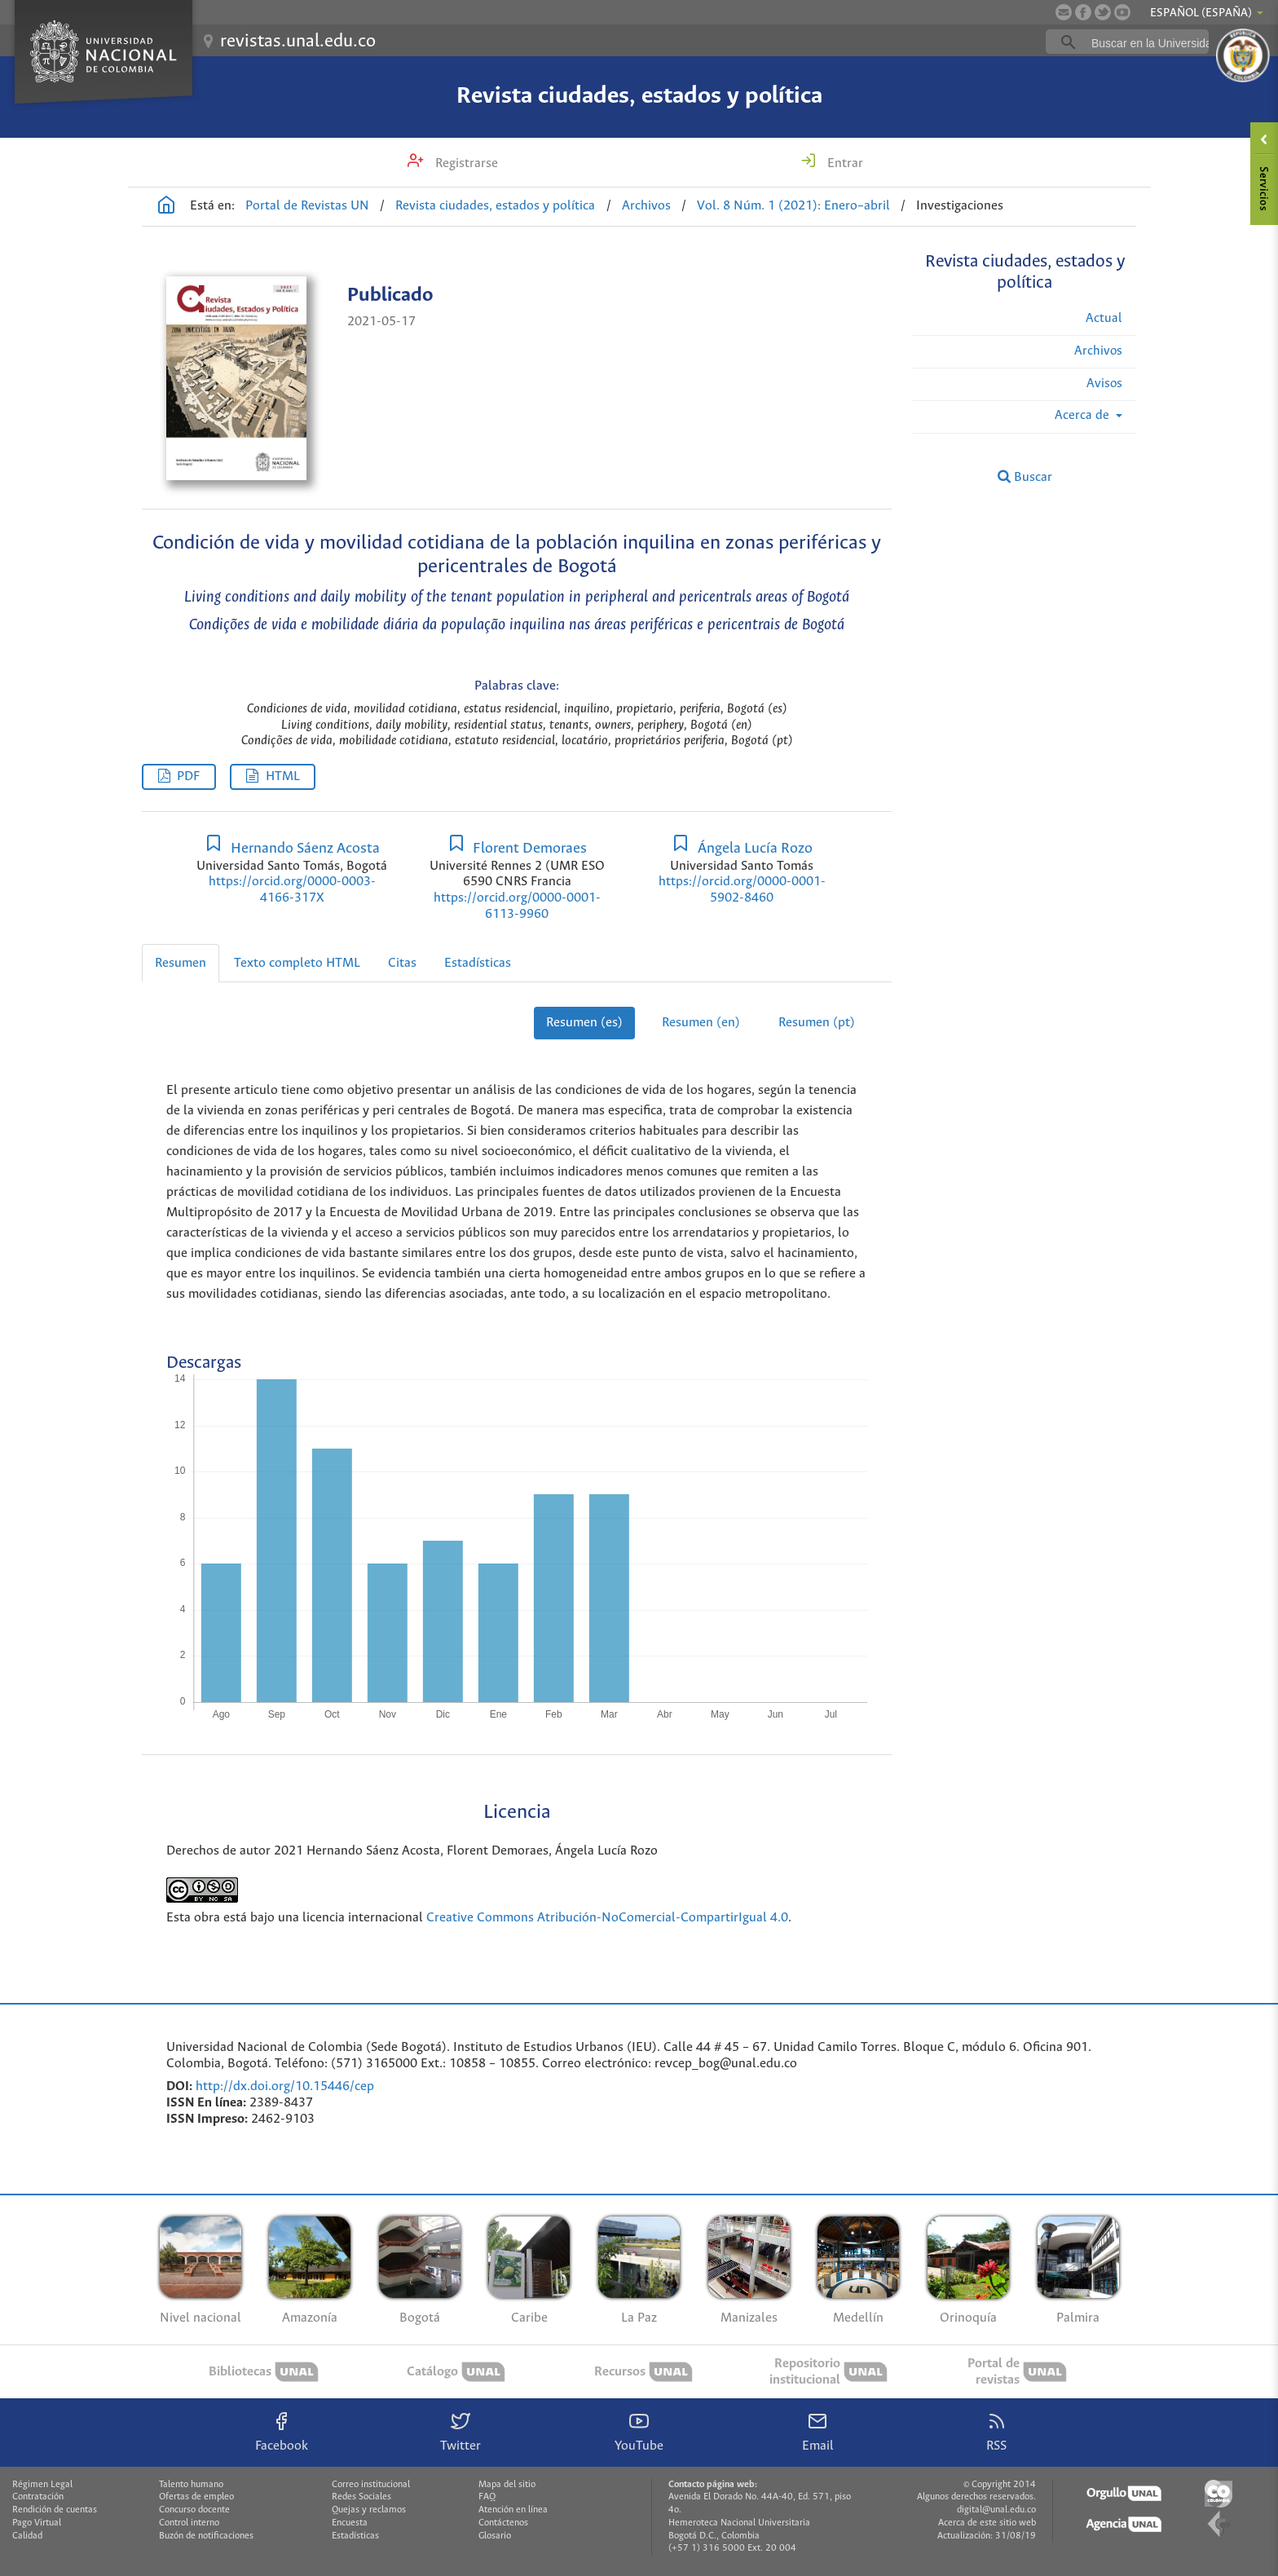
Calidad (27, 2536)
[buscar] (1152, 42)
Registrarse (465, 163)
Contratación (38, 2497)
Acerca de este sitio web (987, 2523)
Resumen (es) (584, 1023)
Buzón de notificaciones (206, 2536)
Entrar (843, 163)
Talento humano (191, 2485)
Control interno (189, 2523)
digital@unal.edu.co (996, 2510)
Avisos (1104, 383)
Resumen (180, 963)
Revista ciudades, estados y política (639, 96)
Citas (402, 963)
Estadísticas (477, 963)
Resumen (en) (701, 1023)
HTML (283, 776)
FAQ (487, 2497)
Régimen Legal (42, 2485)
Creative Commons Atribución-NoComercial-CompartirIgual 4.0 (607, 1918)
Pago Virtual (36, 2523)
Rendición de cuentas (54, 2510)
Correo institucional (371, 2485)
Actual (1104, 318)
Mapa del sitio (506, 2485)
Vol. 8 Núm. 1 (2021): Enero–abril (793, 206)
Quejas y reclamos (369, 2510)
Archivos (646, 206)
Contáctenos (503, 2523)
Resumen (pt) (816, 1023)
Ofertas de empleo (196, 2497)
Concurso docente (194, 2510)
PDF (188, 776)
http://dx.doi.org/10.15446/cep (285, 2086)
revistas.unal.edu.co (298, 41)
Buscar (1025, 477)
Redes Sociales (361, 2497)
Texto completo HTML (297, 963)
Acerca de (1084, 415)
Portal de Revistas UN (307, 206)
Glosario (494, 2536)
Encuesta (350, 2523)
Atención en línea (513, 2510)
